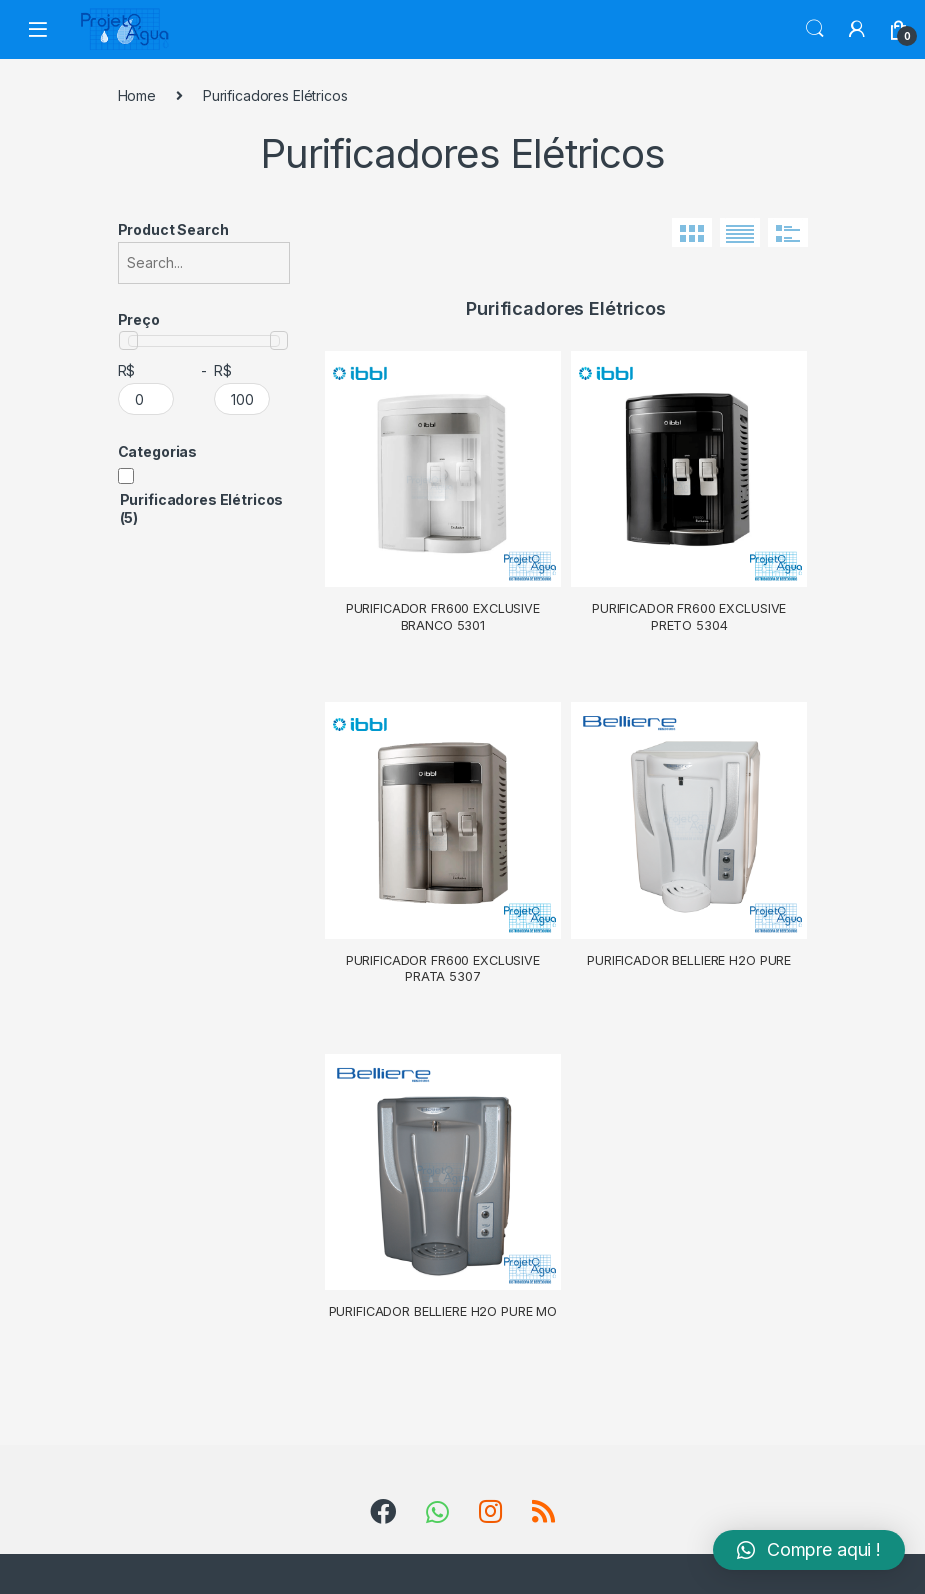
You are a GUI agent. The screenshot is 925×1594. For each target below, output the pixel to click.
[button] (809, 1550)
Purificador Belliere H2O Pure (689, 960)
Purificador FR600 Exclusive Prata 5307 (443, 968)
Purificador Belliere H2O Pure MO (443, 1311)
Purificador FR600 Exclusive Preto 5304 (689, 616)
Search (815, 29)
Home (137, 95)
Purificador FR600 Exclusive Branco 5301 (443, 616)
